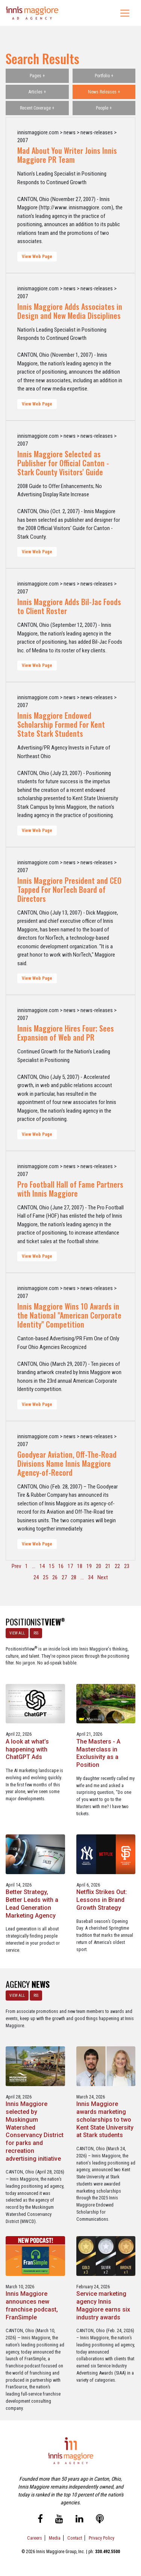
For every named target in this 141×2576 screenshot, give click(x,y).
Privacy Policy (101, 2538)
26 (55, 1577)
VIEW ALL (17, 1633)
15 (51, 1566)
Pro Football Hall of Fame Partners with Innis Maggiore (70, 1189)
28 (73, 1577)
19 (89, 1566)
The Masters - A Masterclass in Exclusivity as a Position (98, 1753)
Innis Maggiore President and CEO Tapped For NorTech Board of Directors (69, 889)
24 (36, 1577)
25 (45, 1577)
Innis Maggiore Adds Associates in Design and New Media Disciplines (69, 311)
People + (104, 108)
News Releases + (104, 92)
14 (42, 1566)
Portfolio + (104, 75)
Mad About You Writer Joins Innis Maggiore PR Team (67, 155)
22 (117, 1566)
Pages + (37, 75)
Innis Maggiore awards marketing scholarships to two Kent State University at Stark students (104, 2119)
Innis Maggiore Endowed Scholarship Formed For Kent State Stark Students (61, 724)
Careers (34, 2538)
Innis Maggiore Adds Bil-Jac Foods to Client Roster (69, 606)
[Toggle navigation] (125, 13)
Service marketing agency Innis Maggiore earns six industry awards (103, 2305)
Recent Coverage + (37, 108)
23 (126, 1566)
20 (98, 1566)
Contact (74, 2538)
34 (90, 1577)
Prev (16, 1566)
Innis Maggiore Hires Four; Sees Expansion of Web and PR (65, 1033)
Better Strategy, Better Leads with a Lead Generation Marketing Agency (32, 1903)
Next (102, 1577)
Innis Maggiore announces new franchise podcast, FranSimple (32, 2305)
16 (61, 1566)
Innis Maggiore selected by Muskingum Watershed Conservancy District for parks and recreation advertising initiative (35, 2131)
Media (55, 2538)
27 (64, 1577)
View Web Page (37, 256)
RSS (35, 1633)
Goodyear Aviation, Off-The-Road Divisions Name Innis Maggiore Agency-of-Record (67, 1463)
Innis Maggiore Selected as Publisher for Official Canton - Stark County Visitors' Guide (63, 463)
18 (79, 1566)
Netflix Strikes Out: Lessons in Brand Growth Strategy (101, 1899)
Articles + (37, 92)
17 (70, 1566)
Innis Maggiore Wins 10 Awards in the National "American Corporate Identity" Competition (69, 1315)
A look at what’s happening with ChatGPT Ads (27, 1749)
